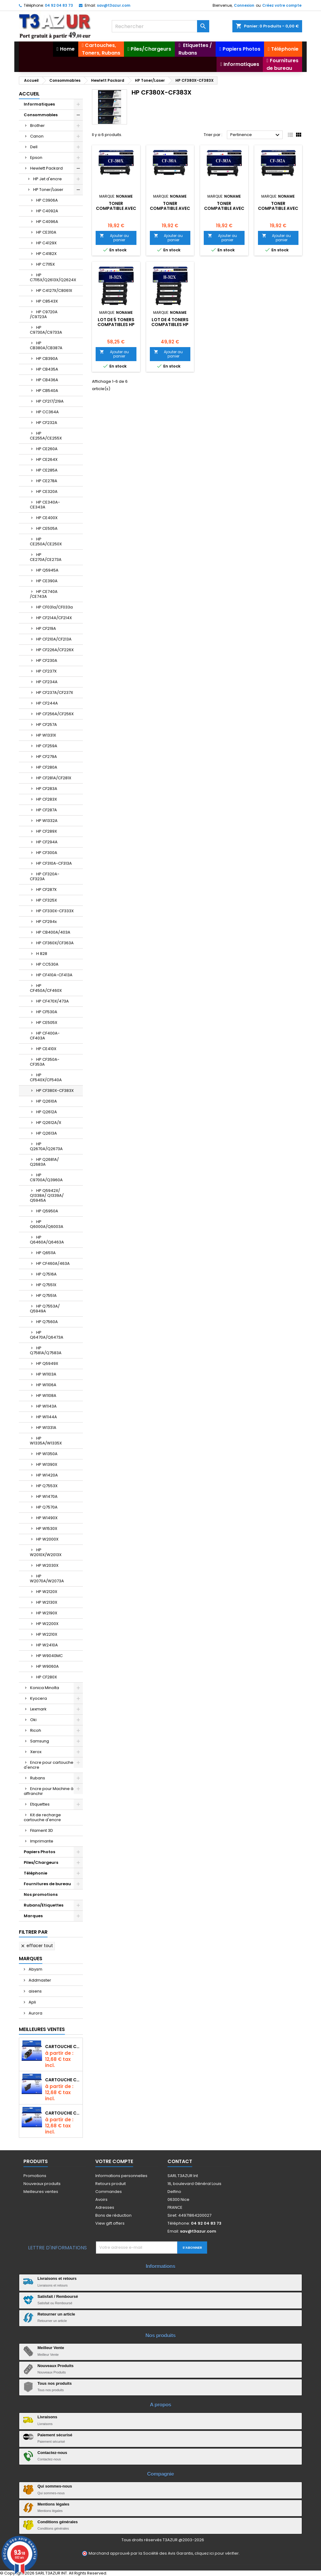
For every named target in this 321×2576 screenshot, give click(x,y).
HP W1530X (46, 1528)
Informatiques (39, 104)
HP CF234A (47, 682)
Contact (180, 2161)
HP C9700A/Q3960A (46, 1177)
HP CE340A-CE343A (45, 504)
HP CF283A (46, 788)
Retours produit (110, 2184)
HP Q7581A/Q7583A (46, 1350)
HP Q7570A (47, 1507)
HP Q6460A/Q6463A (47, 1239)
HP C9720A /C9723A (44, 314)
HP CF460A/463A (53, 1263)
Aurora (35, 2013)
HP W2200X (47, 1624)
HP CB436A (47, 380)
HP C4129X (46, 243)
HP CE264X (47, 459)
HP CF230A (46, 660)
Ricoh (35, 1730)
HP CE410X (46, 1049)
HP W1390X (46, 1464)
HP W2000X (47, 1539)
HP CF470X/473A (52, 1001)
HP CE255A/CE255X (46, 435)
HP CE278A (46, 481)
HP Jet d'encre (47, 179)
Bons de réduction (113, 2215)
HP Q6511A (46, 1253)
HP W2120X (46, 1592)
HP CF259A (46, 746)
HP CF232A (46, 422)
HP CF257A (46, 724)
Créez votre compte (282, 5)
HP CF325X (46, 900)
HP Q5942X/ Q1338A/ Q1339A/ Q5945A (47, 1195)
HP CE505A (47, 528)
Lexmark (38, 1709)
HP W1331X (46, 735)
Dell (33, 147)
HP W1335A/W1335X (46, 1440)
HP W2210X (46, 1634)
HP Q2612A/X (48, 1122)
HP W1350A (47, 1454)
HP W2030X (47, 1565)
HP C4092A (47, 211)
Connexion (244, 5)
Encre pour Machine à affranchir (48, 1791)
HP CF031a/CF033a (54, 607)
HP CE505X (46, 1022)
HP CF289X (46, 831)
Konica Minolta (44, 1688)
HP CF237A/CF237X (54, 692)
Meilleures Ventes (42, 2029)
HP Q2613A (46, 1133)
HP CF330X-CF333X (55, 911)
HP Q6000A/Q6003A (46, 1224)
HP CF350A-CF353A (44, 1062)
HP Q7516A (46, 1274)
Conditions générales (57, 2522)
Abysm (35, 1969)
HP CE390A (47, 581)
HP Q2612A (46, 1112)
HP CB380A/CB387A (46, 345)
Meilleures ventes (40, 2191)
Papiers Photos (39, 1852)
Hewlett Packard (46, 168)
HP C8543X (47, 301)
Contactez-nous (52, 2452)
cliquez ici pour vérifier (217, 2553)
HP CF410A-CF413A (54, 975)
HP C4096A (47, 221)
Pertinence (255, 135)
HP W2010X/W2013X (46, 1552)
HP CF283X (46, 799)
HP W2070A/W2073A (47, 1578)
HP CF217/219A (50, 401)
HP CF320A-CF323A (44, 876)
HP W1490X (47, 1518)
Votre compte (114, 2161)
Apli (32, 2002)
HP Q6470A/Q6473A (46, 1334)
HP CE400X (47, 518)
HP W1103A (46, 1374)
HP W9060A (47, 1666)
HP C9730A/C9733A (46, 330)
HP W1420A (47, 1475)
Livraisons (47, 2417)
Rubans (37, 1778)
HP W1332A (47, 820)
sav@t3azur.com (113, 5)
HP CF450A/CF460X (46, 988)
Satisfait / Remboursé (57, 2296)
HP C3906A (47, 200)
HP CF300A (46, 853)
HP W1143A (46, 1406)
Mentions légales (53, 2504)
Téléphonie (35, 1873)
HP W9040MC (49, 1656)
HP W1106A (46, 1385)
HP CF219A (46, 628)
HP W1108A (46, 1395)
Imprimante (41, 1841)
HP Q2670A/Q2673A (46, 1146)
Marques (33, 1916)
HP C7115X (45, 264)
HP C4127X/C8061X (54, 290)
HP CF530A (46, 1012)
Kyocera (38, 1698)
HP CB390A (47, 358)
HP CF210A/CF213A (54, 639)
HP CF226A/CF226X (55, 650)
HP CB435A (47, 369)
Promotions (34, 2176)
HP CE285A (47, 470)
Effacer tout (36, 1946)
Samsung (39, 1741)
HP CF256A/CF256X (55, 714)
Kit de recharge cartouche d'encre (42, 1817)
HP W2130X (46, 1602)
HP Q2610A (46, 1101)
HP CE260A (47, 449)
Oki (33, 1720)
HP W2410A (47, 1645)
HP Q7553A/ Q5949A (45, 1308)
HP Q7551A (46, 1295)
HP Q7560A (47, 1322)
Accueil (29, 93)
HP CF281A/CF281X (53, 778)
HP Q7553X (47, 1486)
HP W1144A (46, 1417)
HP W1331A (46, 1427)
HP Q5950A (47, 1211)
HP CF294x (46, 921)
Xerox (35, 1752)
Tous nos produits (54, 2383)
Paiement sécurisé (54, 2435)
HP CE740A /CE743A (44, 594)
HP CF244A (47, 703)
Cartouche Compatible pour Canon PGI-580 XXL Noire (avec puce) (62, 2046)
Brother (37, 125)
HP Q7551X (46, 1285)
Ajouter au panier (114, 237)
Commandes (108, 2191)
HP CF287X (46, 889)
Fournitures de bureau (47, 1884)
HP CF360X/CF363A (55, 943)
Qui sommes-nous (54, 2486)
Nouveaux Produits (55, 2365)
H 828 (41, 953)
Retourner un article (56, 2314)
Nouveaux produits (42, 2184)
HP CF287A (46, 810)
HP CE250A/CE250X (46, 541)
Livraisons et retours (57, 2278)
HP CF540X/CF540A (46, 1077)
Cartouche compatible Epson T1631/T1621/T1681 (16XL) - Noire (62, 2079)
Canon (37, 136)
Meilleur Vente (50, 2347)
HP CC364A (47, 412)
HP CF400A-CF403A (45, 1035)
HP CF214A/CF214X (54, 618)
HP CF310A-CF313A (54, 863)
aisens (35, 1991)
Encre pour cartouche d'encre (48, 1765)
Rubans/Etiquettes (43, 1905)
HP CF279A (46, 756)
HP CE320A (47, 491)
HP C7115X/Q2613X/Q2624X (53, 277)
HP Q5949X (47, 1363)
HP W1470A (47, 1496)
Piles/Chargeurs (41, 1862)
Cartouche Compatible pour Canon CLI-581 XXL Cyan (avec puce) (62, 2113)
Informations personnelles (121, 2176)
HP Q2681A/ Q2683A (44, 1162)
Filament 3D (41, 1830)
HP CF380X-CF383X (55, 1090)
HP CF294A (47, 842)
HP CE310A (46, 232)
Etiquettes (40, 1804)
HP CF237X (46, 671)
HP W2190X (46, 1613)
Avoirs (101, 2199)
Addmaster (39, 1980)
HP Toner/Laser (48, 189)
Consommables (41, 115)
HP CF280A (46, 767)
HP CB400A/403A (53, 932)
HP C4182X (46, 254)
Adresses (104, 2207)
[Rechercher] (160, 26)
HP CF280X (46, 1677)
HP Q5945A (47, 570)
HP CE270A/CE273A (46, 557)
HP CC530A (47, 964)
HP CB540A (47, 390)
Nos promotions (41, 1894)
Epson (36, 157)
